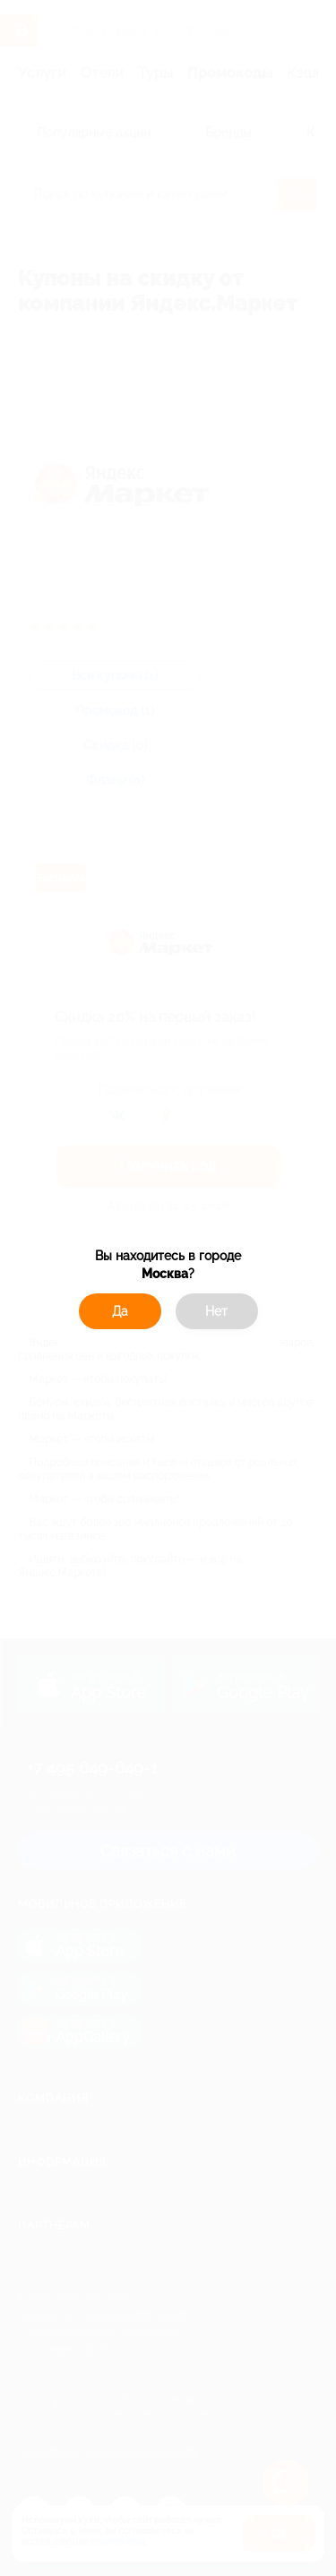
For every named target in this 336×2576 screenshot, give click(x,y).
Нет (216, 1311)
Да (120, 1311)
